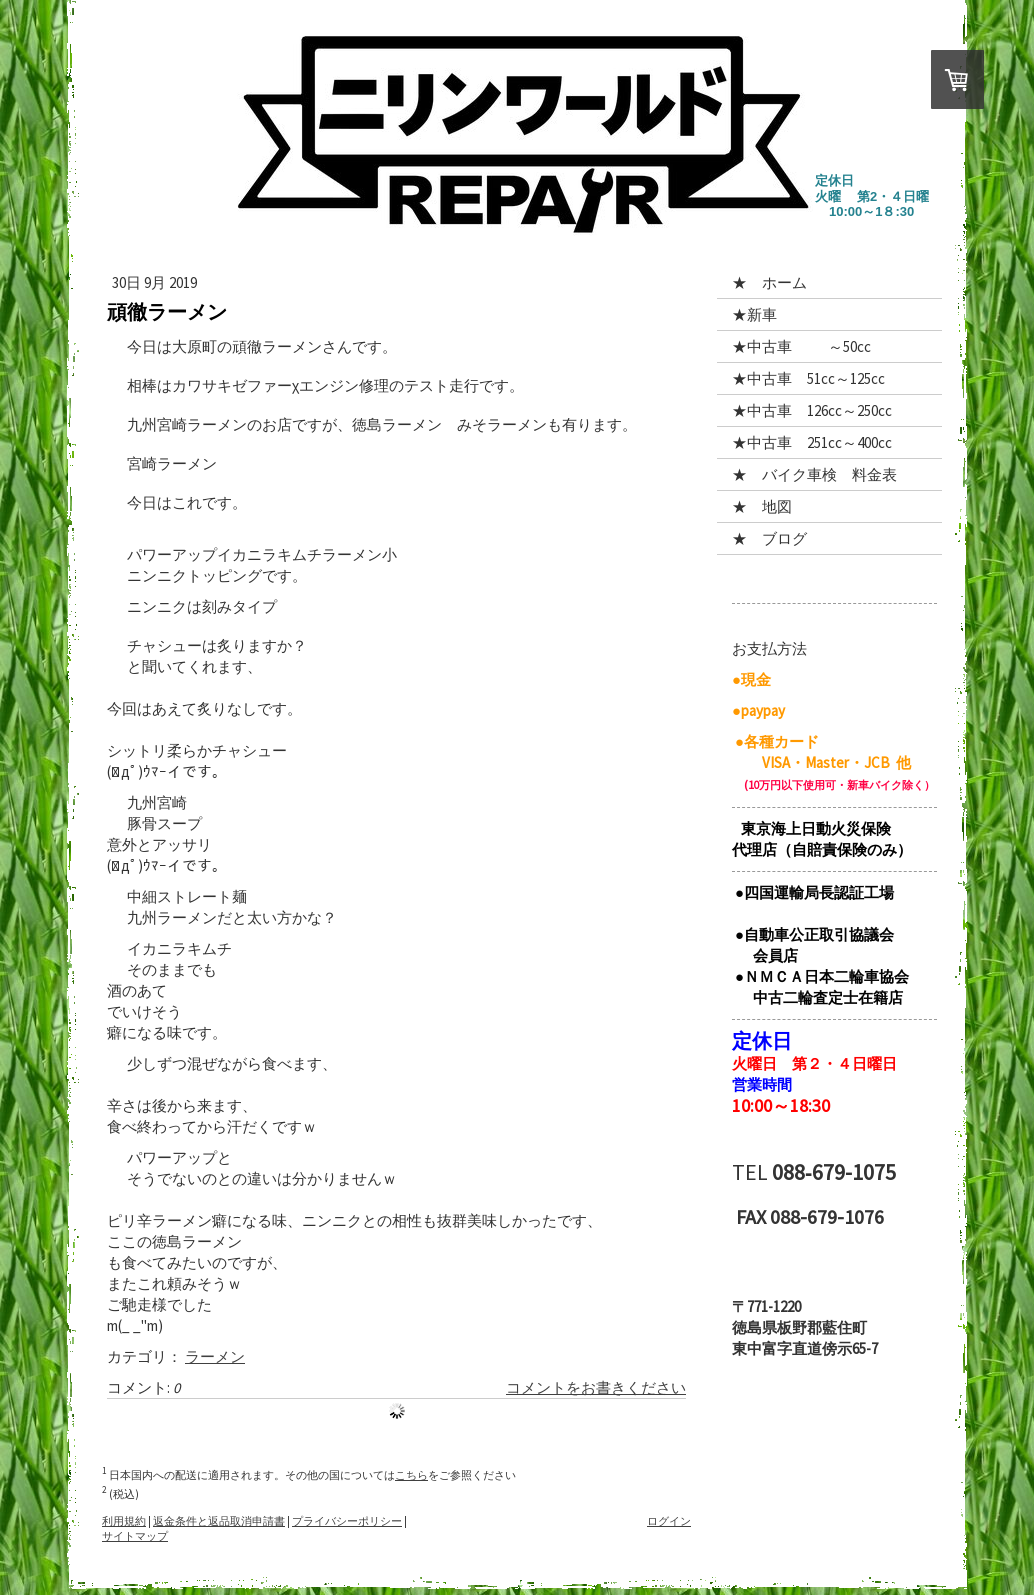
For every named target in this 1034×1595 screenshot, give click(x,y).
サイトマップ (135, 1536)
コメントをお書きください (596, 1387)
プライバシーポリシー (347, 1521)
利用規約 (124, 1521)
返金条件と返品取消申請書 (219, 1521)
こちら (411, 1475)
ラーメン (215, 1356)
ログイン (669, 1521)
